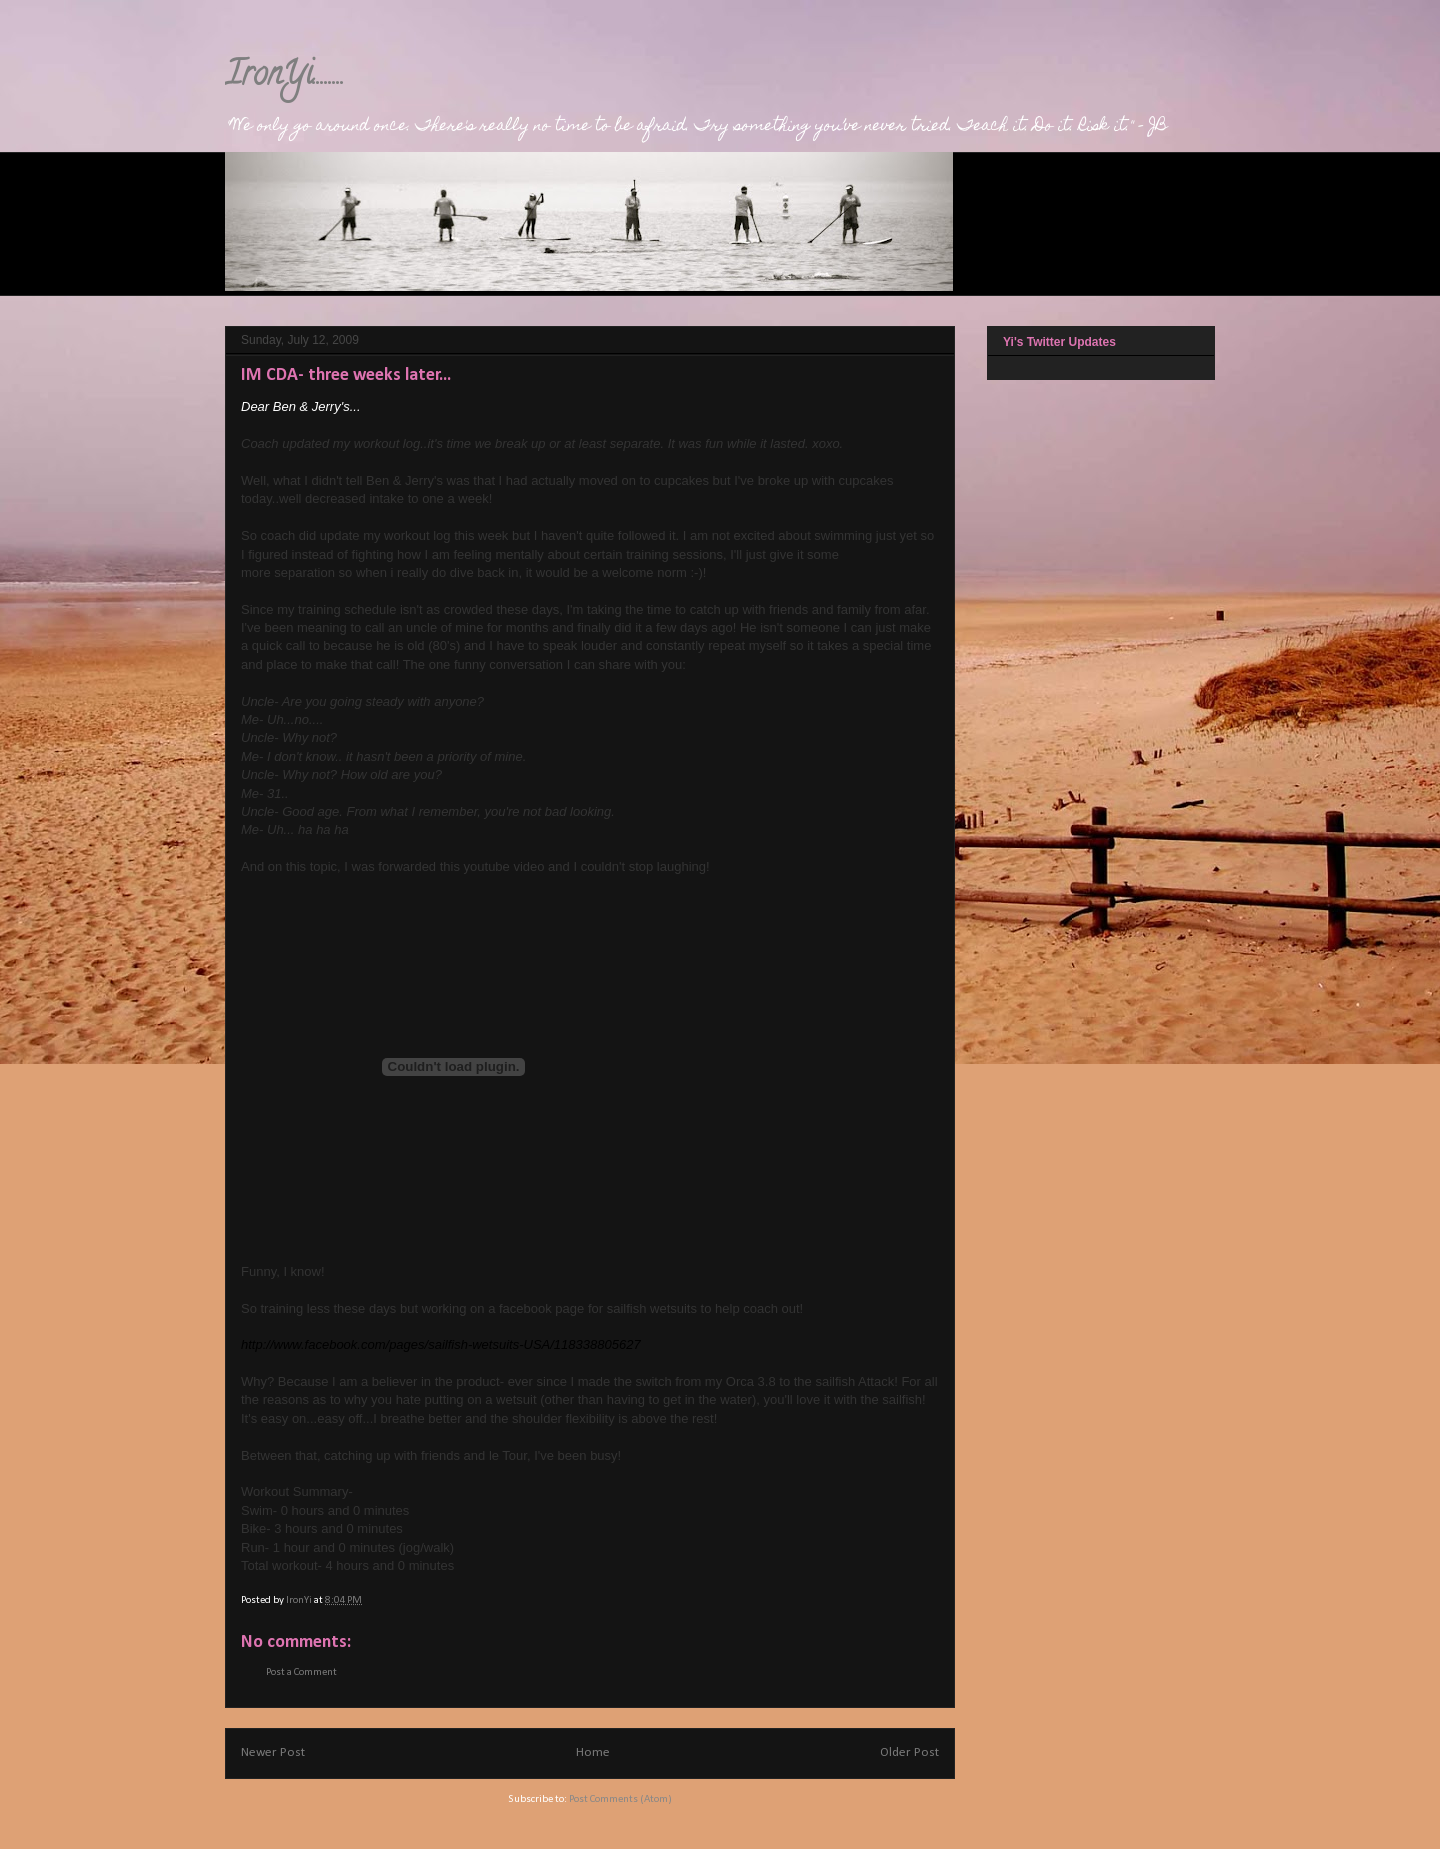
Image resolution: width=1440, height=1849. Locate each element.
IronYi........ (285, 77)
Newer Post (273, 1752)
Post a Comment (301, 1672)
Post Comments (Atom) (620, 1799)
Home (593, 1752)
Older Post (909, 1752)
